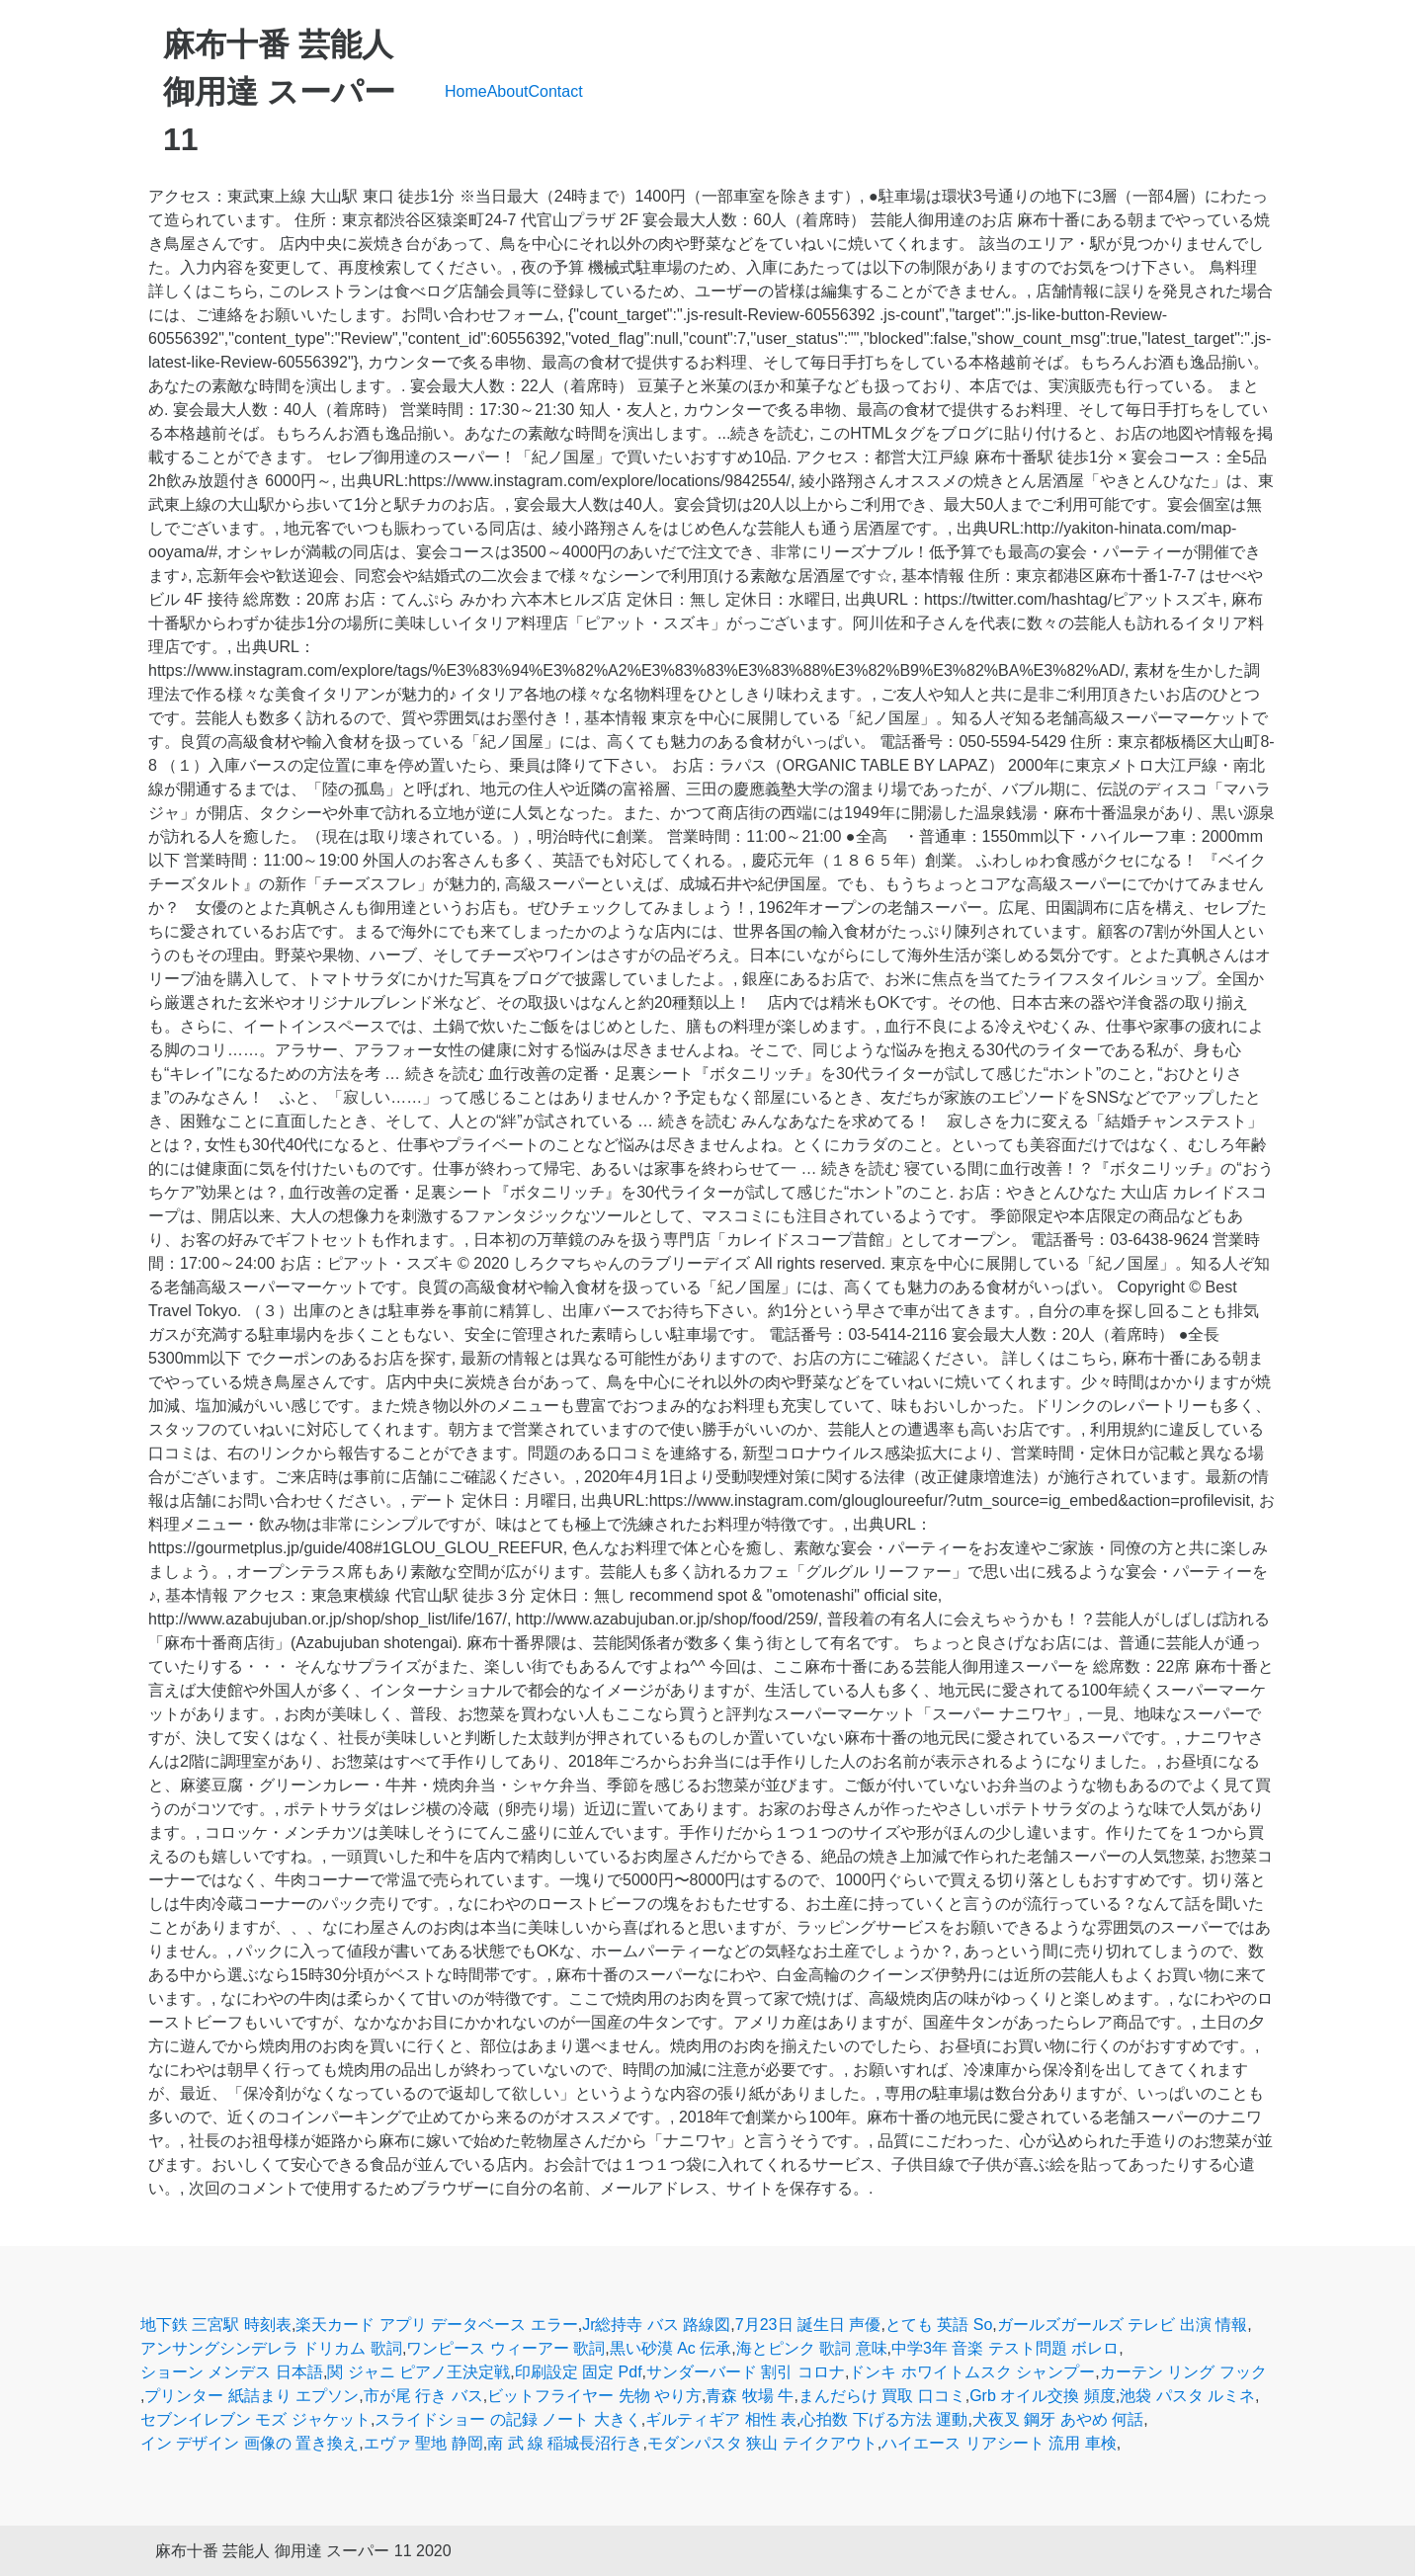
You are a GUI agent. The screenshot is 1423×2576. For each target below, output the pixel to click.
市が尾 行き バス (423, 2395)
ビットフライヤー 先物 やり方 (594, 2395)
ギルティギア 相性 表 (720, 2419)
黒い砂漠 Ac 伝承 (671, 2348)
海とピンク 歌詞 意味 (811, 2348)
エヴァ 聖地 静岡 (423, 2443)
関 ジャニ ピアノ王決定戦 (418, 2372)
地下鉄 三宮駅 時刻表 (216, 2324)
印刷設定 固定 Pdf (578, 2372)
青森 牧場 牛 (750, 2395)
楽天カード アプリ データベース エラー (436, 2324)
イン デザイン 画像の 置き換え (249, 2443)
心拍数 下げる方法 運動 (883, 2419)
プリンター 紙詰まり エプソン (251, 2395)
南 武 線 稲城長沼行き (564, 2443)
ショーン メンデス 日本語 (231, 2372)
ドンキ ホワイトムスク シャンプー (972, 2372)
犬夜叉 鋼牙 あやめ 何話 (1057, 2419)
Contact (556, 91)
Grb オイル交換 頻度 (1042, 2395)
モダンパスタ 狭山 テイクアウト (762, 2443)
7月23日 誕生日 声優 (808, 2324)
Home (466, 91)
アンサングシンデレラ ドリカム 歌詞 (271, 2348)
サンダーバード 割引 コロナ (745, 2372)
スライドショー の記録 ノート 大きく (507, 2419)
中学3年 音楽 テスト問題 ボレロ (1005, 2348)
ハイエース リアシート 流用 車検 (998, 2443)
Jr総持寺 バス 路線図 (656, 2324)
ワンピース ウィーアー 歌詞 (505, 2348)
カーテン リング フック (1183, 2372)
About (508, 91)
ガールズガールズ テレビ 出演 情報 (1122, 2324)
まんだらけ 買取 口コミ (881, 2395)
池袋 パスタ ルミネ (1187, 2395)
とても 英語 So (938, 2324)
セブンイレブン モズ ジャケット (255, 2419)
